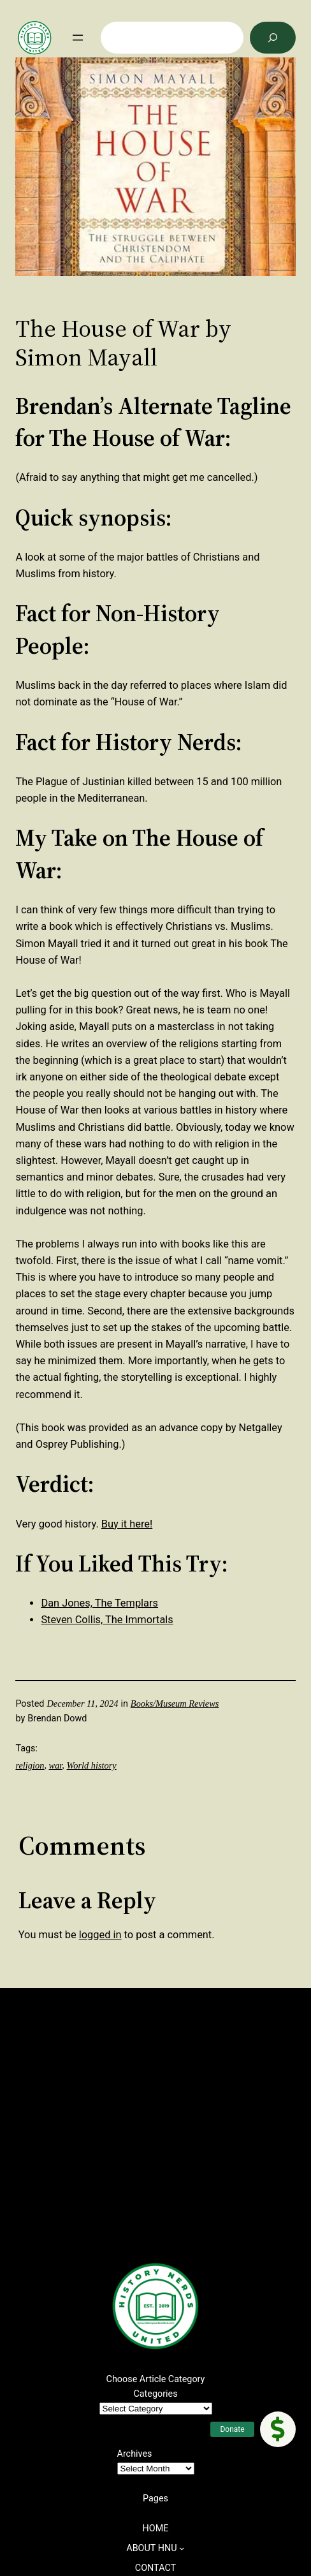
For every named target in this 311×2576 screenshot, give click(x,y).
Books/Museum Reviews (175, 1703)
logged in (100, 1935)
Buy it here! (126, 1524)
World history (92, 1765)
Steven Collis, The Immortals (107, 1620)
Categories (155, 2393)
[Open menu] (77, 37)
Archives (134, 2453)
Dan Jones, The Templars (99, 1603)
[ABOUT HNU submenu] (182, 2548)
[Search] (273, 38)
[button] (278, 2429)
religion (29, 1765)
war (55, 1765)
